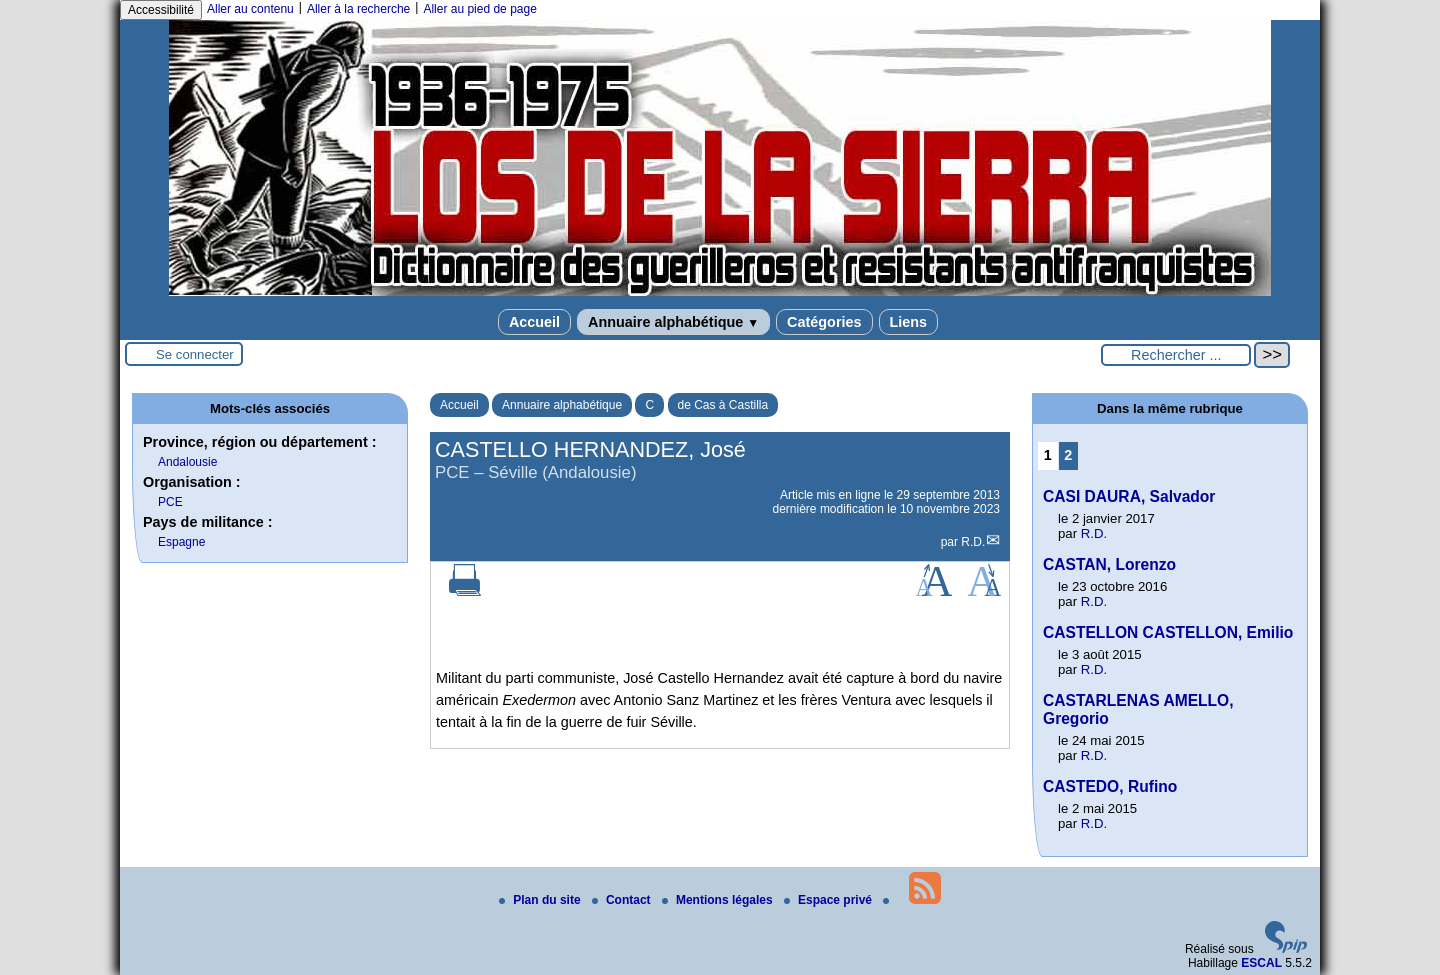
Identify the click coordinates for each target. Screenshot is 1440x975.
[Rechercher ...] (1176, 355)
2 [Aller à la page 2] (1068, 455)
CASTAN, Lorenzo (1109, 564)
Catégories (824, 322)
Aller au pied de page (479, 9)
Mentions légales (719, 900)
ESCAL (1261, 963)
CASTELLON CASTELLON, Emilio (1168, 632)
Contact (623, 900)
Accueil (534, 322)
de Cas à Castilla (723, 405)
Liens (909, 322)
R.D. (973, 542)
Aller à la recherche (358, 9)
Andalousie (187, 462)
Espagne (181, 542)
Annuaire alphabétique (673, 322)
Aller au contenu (250, 9)
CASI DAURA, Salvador (1129, 496)
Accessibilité (161, 10)
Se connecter (195, 354)
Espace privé (829, 900)
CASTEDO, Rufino (1110, 786)
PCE (170, 502)
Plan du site (541, 900)
